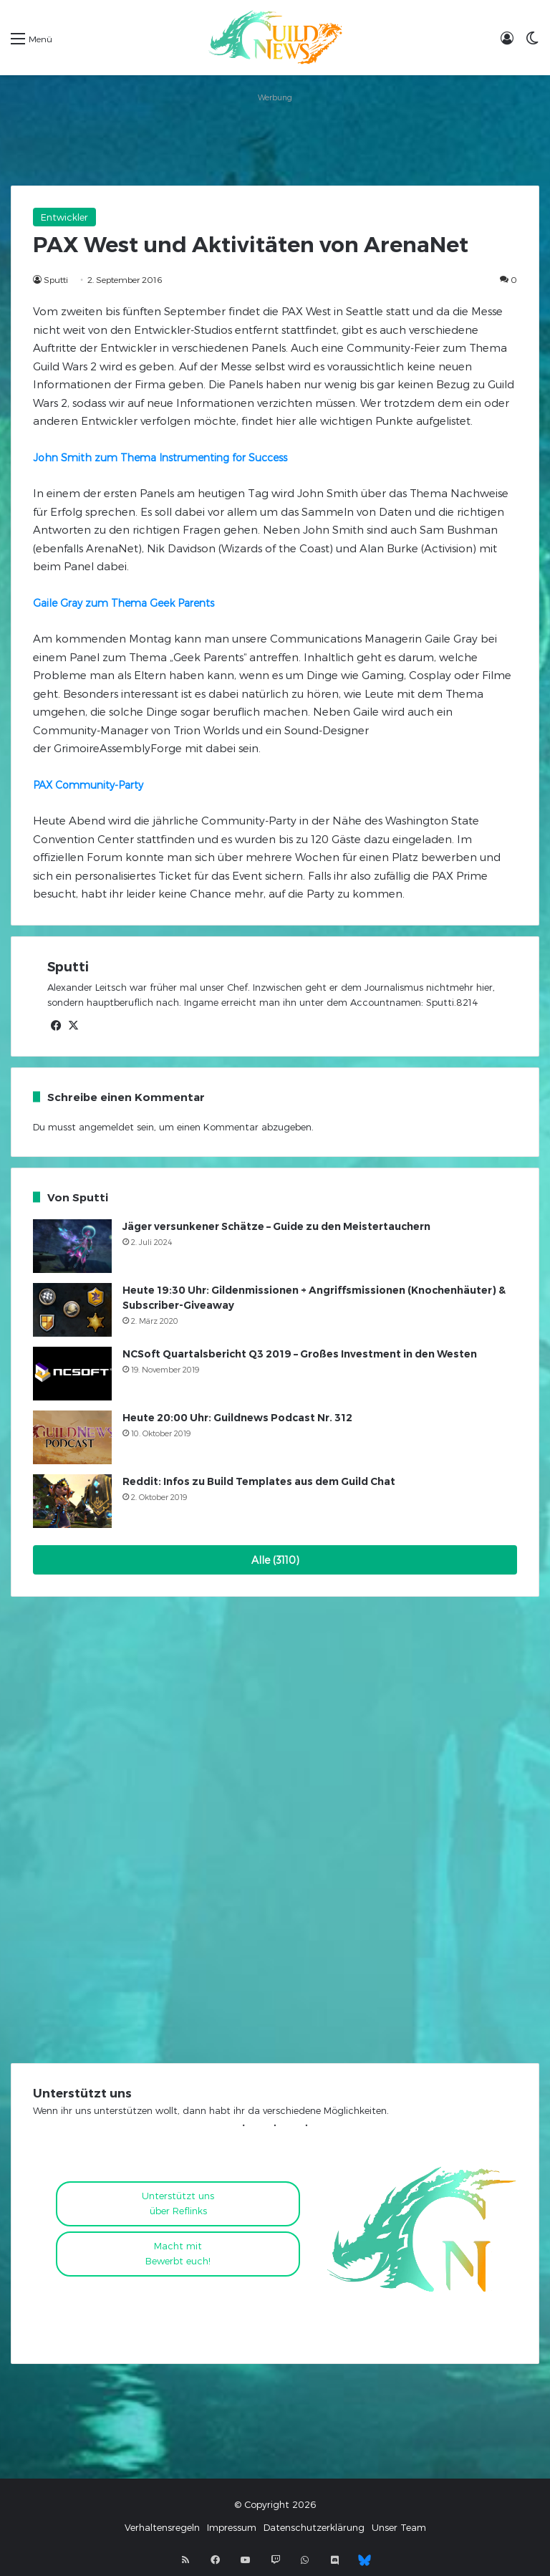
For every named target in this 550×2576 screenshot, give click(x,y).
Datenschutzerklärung (314, 2527)
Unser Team (399, 2527)
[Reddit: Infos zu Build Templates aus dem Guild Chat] (72, 1501)
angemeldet (106, 1127)
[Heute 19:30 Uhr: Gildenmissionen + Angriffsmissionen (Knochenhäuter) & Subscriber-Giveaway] (72, 1310)
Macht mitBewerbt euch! (178, 2253)
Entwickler (64, 217)
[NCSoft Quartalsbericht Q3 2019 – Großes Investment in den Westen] (72, 1373)
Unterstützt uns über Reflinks (178, 2203)
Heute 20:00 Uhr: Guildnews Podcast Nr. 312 (237, 1417)
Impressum (231, 2527)
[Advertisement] (275, 139)
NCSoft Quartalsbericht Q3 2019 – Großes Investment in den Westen (299, 1353)
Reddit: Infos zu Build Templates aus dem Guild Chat (258, 1481)
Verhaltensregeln (162, 2527)
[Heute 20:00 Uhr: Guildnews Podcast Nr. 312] (72, 1437)
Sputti (56, 279)
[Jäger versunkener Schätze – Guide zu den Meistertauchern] (72, 1246)
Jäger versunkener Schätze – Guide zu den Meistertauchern (276, 1226)
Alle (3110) (275, 1560)
